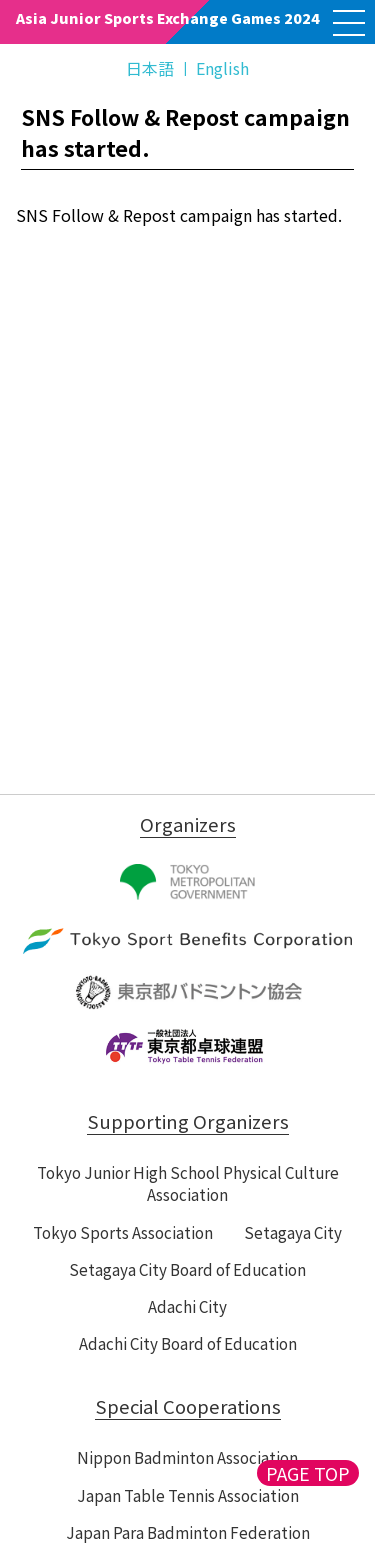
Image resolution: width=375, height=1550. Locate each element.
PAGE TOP (308, 1473)
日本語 (150, 68)
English (222, 68)
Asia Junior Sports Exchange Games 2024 (168, 18)
